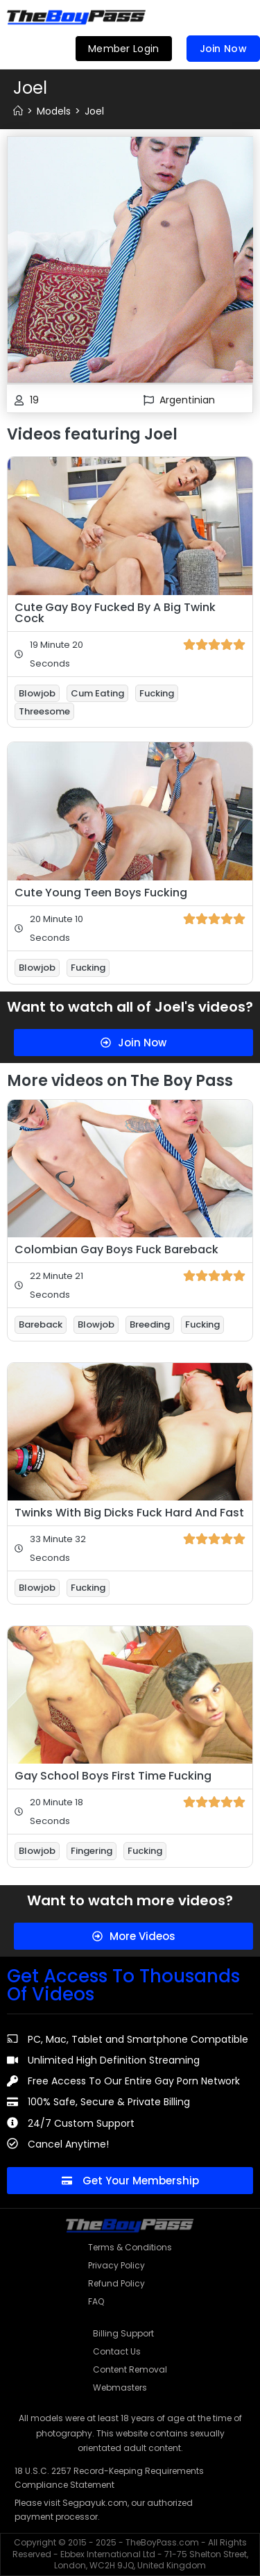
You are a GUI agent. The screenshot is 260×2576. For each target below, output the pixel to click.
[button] (240, 16)
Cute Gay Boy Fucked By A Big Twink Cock (115, 612)
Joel (94, 111)
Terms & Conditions (130, 2247)
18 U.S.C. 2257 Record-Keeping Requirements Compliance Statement (109, 2478)
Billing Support (123, 2333)
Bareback (40, 1324)
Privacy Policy (116, 2265)
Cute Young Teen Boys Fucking (101, 893)
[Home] (18, 111)
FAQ (96, 2301)
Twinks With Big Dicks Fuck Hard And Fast (129, 1513)
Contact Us (117, 2351)
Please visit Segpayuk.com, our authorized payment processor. (104, 2510)
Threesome (44, 711)
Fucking (156, 693)
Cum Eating (97, 693)
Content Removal (130, 2369)
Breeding (150, 1324)
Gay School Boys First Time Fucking (113, 1776)
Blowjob (37, 693)
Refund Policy (116, 2283)
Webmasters (120, 2387)
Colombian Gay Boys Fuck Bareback (116, 1249)
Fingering (91, 1850)
